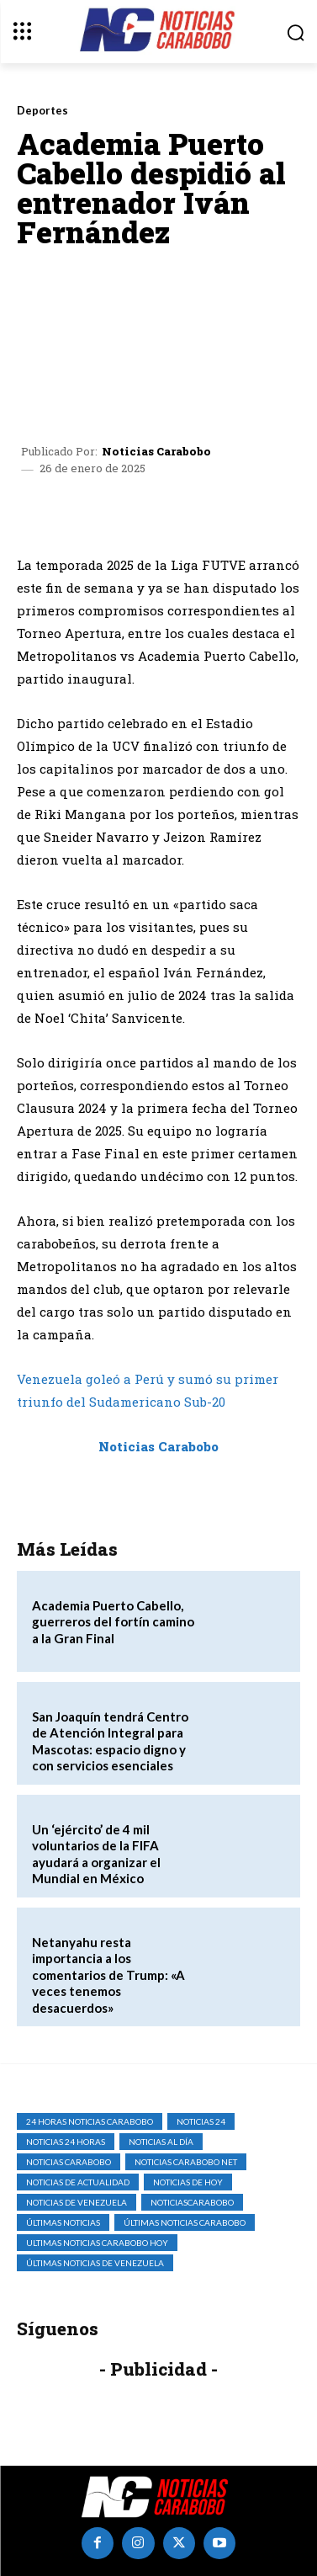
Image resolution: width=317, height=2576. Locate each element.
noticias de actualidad (77, 2182)
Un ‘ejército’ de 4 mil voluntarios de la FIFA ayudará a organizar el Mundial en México (96, 1854)
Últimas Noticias (63, 2222)
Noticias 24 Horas (65, 2142)
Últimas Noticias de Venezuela (95, 2263)
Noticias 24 (201, 2121)
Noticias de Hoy (188, 2182)
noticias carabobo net (186, 2162)
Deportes (42, 110)
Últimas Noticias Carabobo (185, 2222)
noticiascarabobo (192, 2202)
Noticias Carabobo (156, 451)
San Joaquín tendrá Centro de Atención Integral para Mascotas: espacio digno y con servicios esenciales (110, 1741)
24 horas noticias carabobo (89, 2121)
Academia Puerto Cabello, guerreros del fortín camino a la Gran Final (113, 1622)
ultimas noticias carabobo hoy (97, 2243)
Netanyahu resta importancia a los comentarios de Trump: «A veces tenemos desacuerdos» (108, 1975)
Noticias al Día (161, 2142)
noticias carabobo (68, 2162)
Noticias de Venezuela (76, 2202)
